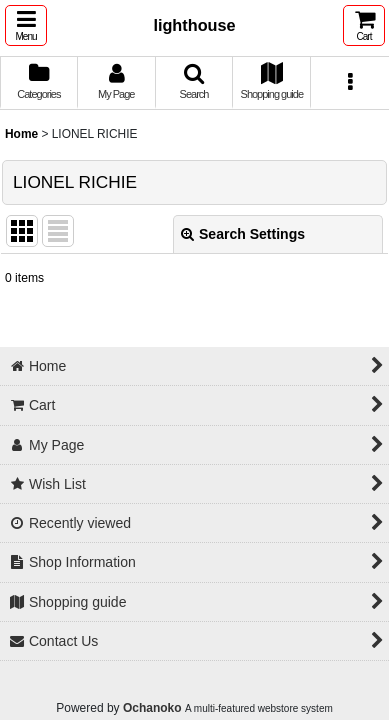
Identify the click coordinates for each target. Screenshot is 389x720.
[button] (26, 25)
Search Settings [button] (243, 234)
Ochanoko (152, 708)
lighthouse (194, 25)
